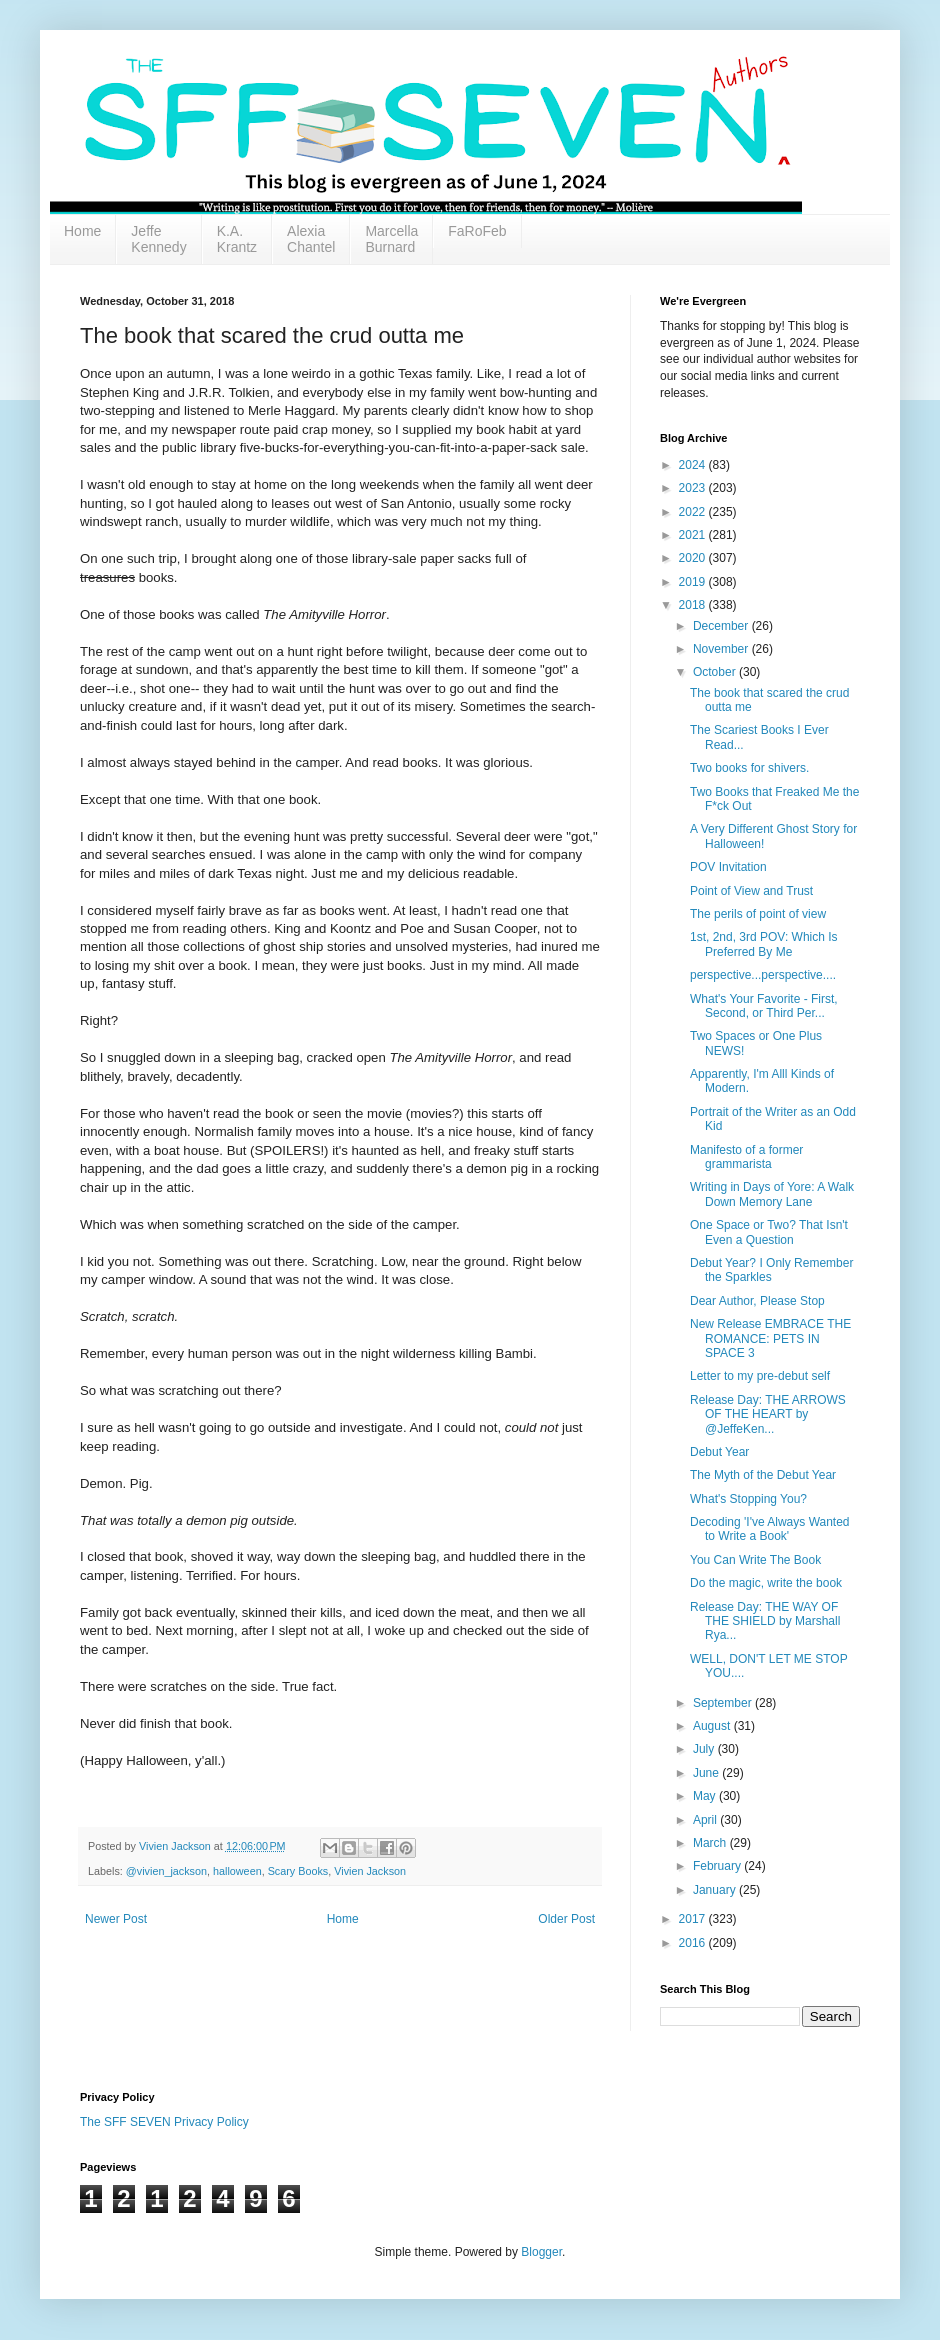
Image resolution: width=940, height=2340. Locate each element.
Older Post (566, 1919)
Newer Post (116, 1919)
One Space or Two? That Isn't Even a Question (769, 1232)
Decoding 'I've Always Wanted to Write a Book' (770, 1529)
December (722, 626)
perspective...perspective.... (763, 975)
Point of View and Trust (751, 891)
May (706, 1796)
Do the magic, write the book (766, 1583)
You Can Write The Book (755, 1560)
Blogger (541, 2252)
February (718, 1866)
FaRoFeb (477, 231)
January (716, 1890)
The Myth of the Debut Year (763, 1475)
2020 (694, 558)
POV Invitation (728, 867)
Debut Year (719, 1452)
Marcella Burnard (391, 239)
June (707, 1773)
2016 (694, 1943)
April (706, 1820)
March (711, 1843)
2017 (694, 1919)
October (716, 672)
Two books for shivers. (749, 768)
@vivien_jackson (166, 1871)
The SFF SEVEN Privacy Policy (164, 2122)
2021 (694, 535)
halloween (237, 1871)
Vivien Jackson (370, 1871)
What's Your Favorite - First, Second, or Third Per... (764, 1006)
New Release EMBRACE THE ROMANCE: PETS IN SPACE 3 (770, 1338)
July (705, 1749)
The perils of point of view (758, 914)
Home (82, 231)
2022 (694, 512)
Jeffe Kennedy (158, 239)
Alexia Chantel (311, 239)
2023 (694, 488)
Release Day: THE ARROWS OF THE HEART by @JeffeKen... (768, 1414)
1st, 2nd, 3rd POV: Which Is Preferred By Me (764, 944)
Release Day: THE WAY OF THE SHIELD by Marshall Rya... (765, 1621)
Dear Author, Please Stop (757, 1301)
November (722, 649)
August (713, 1726)
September (724, 1703)
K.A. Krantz (237, 239)
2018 (694, 605)
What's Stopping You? (748, 1499)
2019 (694, 582)
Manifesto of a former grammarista (746, 1157)
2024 (694, 465)
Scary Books (298, 1871)
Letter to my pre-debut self (760, 1376)
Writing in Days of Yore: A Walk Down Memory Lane (772, 1194)
